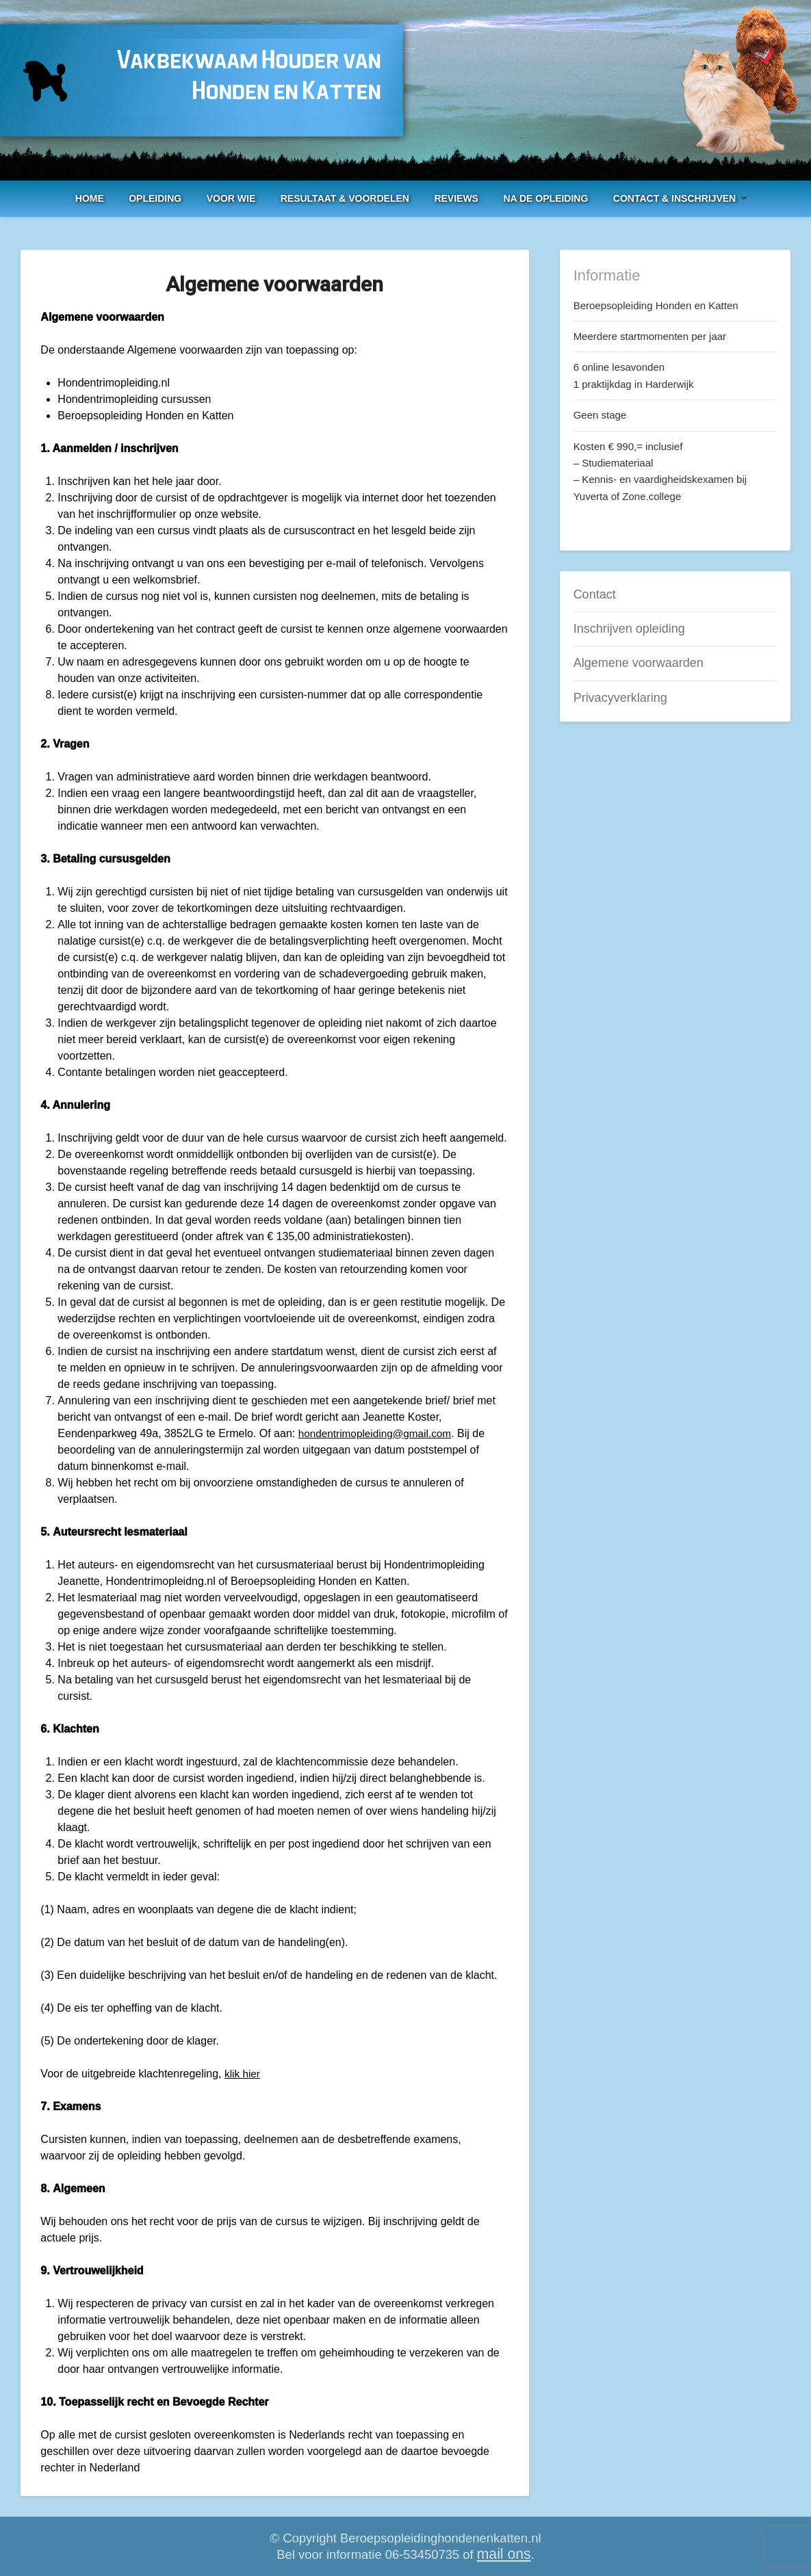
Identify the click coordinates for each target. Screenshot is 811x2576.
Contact (595, 594)
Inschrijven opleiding (629, 628)
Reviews (456, 198)
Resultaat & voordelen (345, 198)
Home (89, 198)
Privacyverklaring (620, 698)
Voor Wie (231, 198)
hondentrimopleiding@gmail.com (378, 1433)
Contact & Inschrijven (674, 198)
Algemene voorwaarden (639, 663)
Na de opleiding (545, 198)
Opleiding (155, 198)
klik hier (242, 2073)
